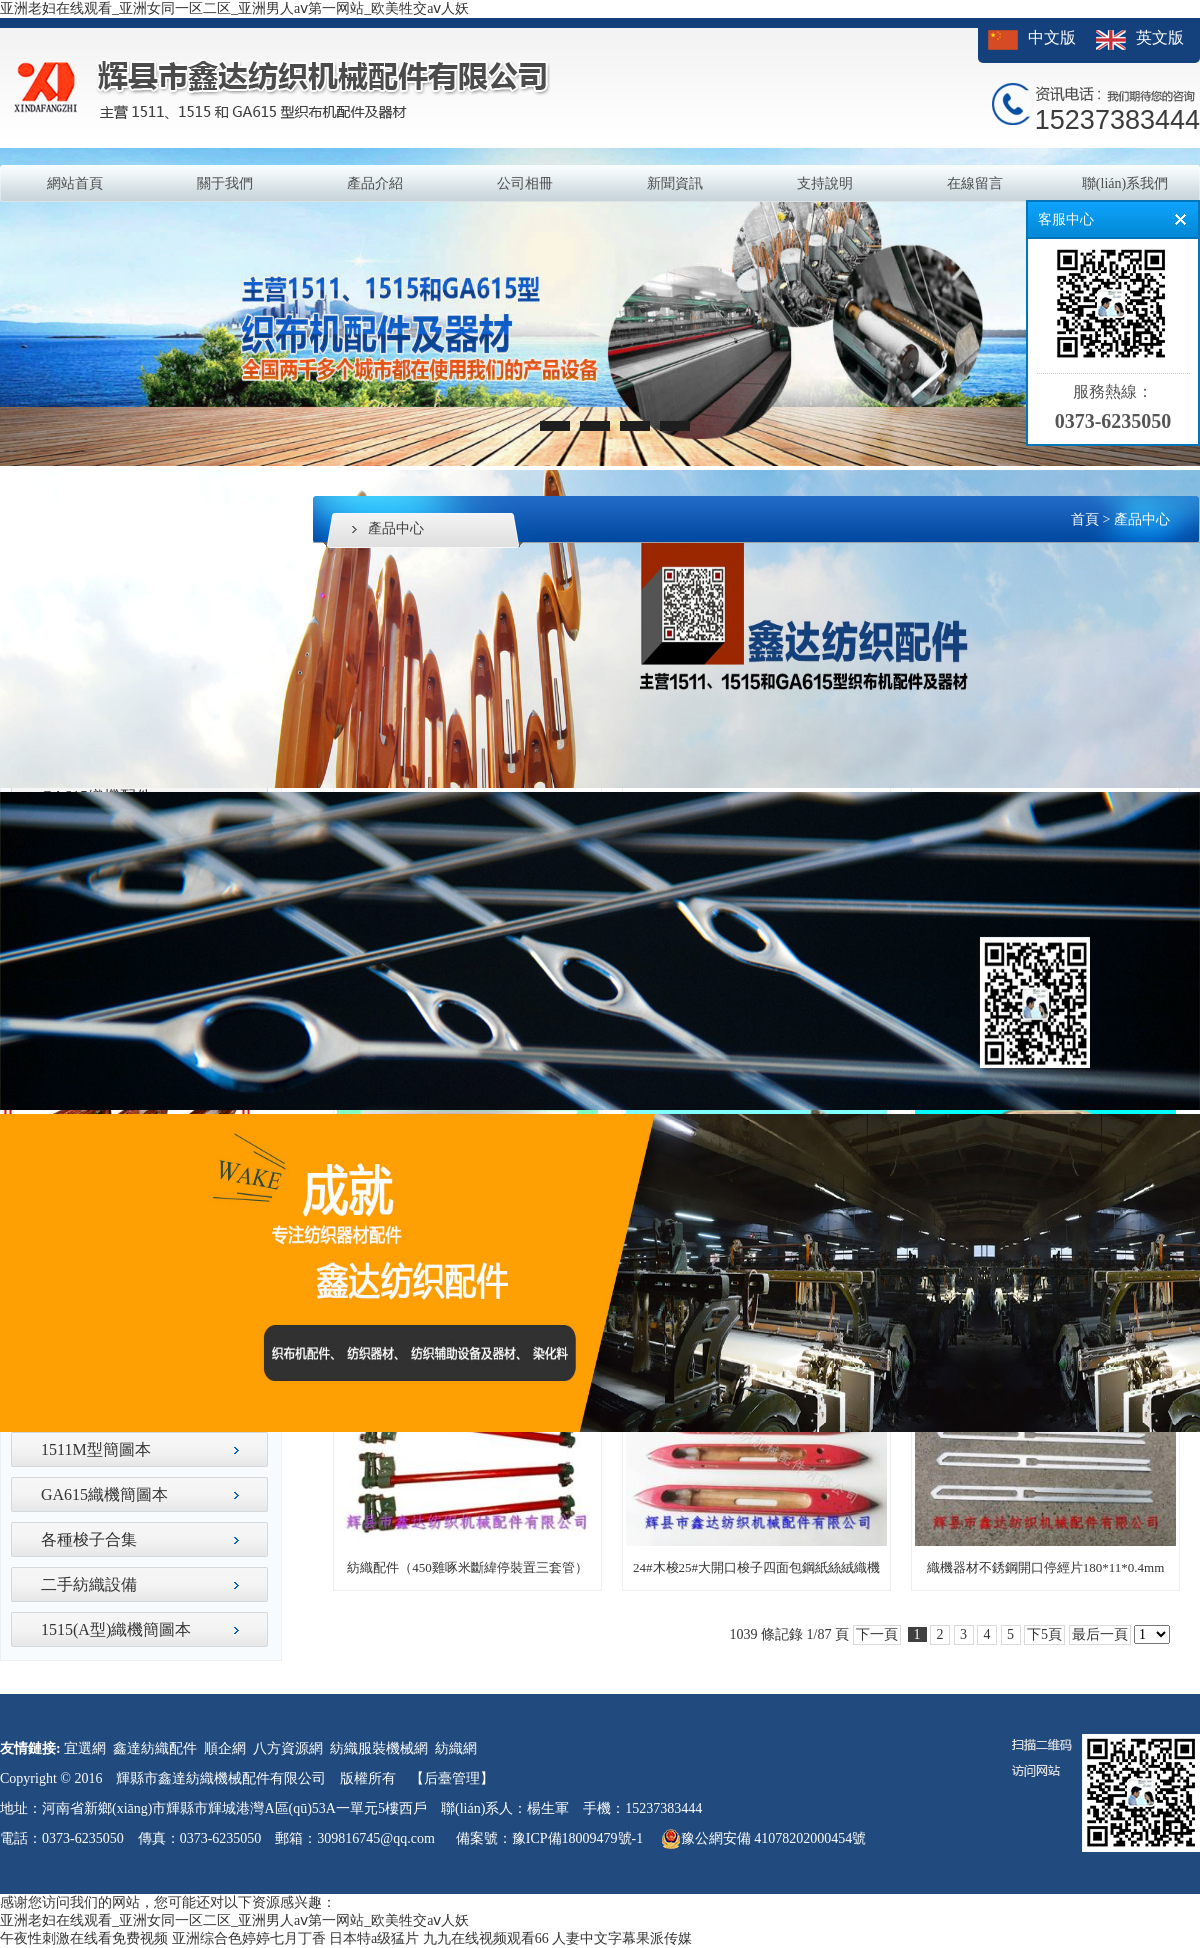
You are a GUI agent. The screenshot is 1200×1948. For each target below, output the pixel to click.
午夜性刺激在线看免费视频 (84, 1938)
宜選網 (85, 1748)
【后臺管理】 (452, 1778)
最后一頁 (1100, 1634)
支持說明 (825, 183)
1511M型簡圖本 (96, 1449)
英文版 (1160, 37)
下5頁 (1044, 1634)
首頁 (1085, 519)
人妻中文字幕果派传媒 (622, 1938)
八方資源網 (288, 1748)
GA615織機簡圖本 (104, 1494)
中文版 (1052, 37)
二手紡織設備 (89, 1584)
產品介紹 (375, 183)
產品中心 (1142, 519)
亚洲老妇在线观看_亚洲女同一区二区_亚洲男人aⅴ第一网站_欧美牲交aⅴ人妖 (234, 8)
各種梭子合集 (89, 1539)
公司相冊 (525, 183)
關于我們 (225, 183)
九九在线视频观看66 (486, 1938)
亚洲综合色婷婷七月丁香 (249, 1938)
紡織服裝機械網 (379, 1748)
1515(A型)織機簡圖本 (116, 1629)
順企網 (225, 1748)
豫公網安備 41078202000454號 (764, 1839)
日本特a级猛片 (374, 1938)
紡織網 (456, 1748)
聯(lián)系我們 (1125, 183)
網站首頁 (75, 183)
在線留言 (975, 183)
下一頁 (877, 1634)
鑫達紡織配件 (155, 1748)
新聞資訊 (675, 183)
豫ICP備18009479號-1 (577, 1838)
